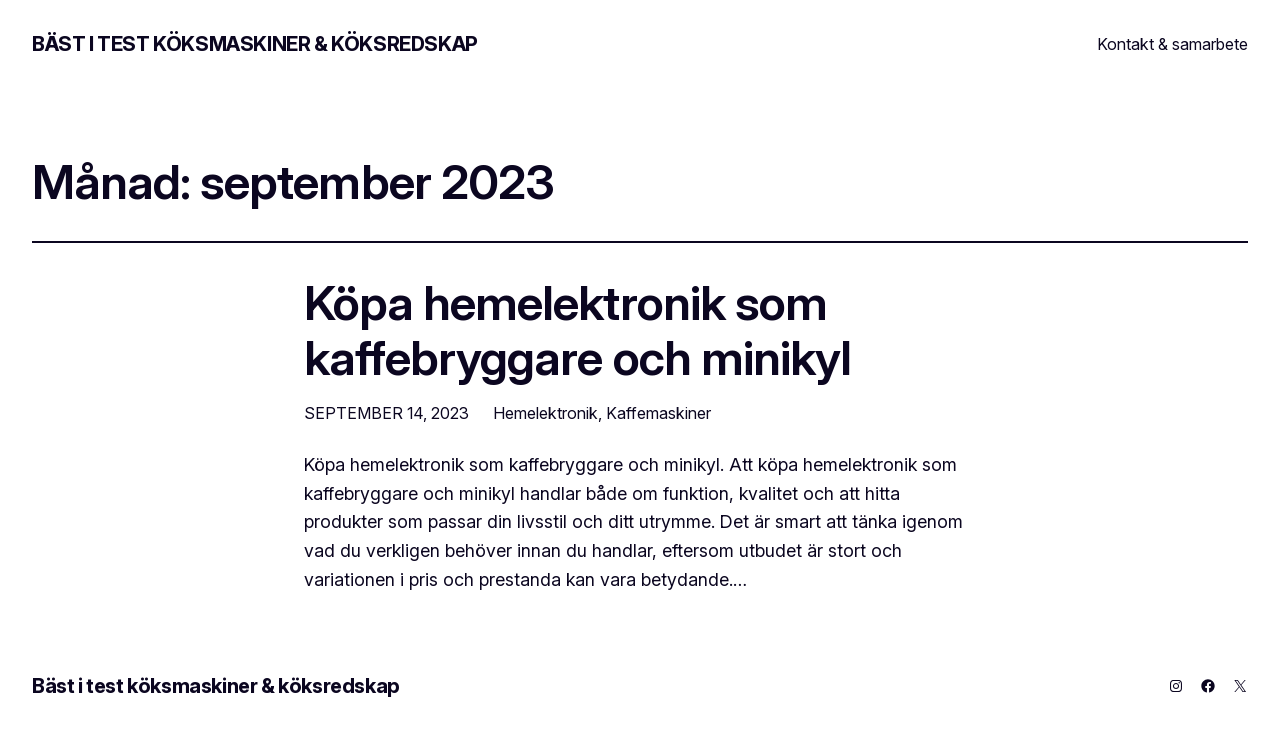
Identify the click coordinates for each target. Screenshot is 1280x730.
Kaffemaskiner (658, 413)
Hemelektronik (545, 413)
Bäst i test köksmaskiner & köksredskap (255, 44)
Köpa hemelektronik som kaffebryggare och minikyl (577, 330)
